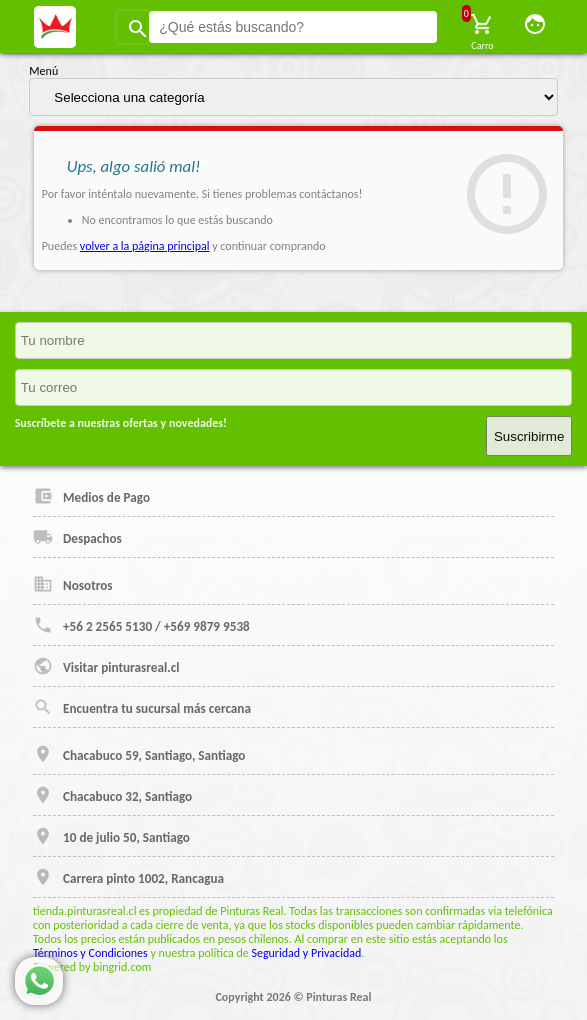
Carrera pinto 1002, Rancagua (128, 877)
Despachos (77, 537)
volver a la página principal (145, 246)
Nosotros (73, 584)
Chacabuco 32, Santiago (112, 795)
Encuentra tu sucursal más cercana (142, 707)
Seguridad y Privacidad (306, 953)
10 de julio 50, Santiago (111, 836)
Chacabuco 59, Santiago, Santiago (139, 754)
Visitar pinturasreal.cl (106, 666)
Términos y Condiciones (90, 953)
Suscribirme (529, 436)
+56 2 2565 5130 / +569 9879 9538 (141, 625)
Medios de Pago (91, 496)
